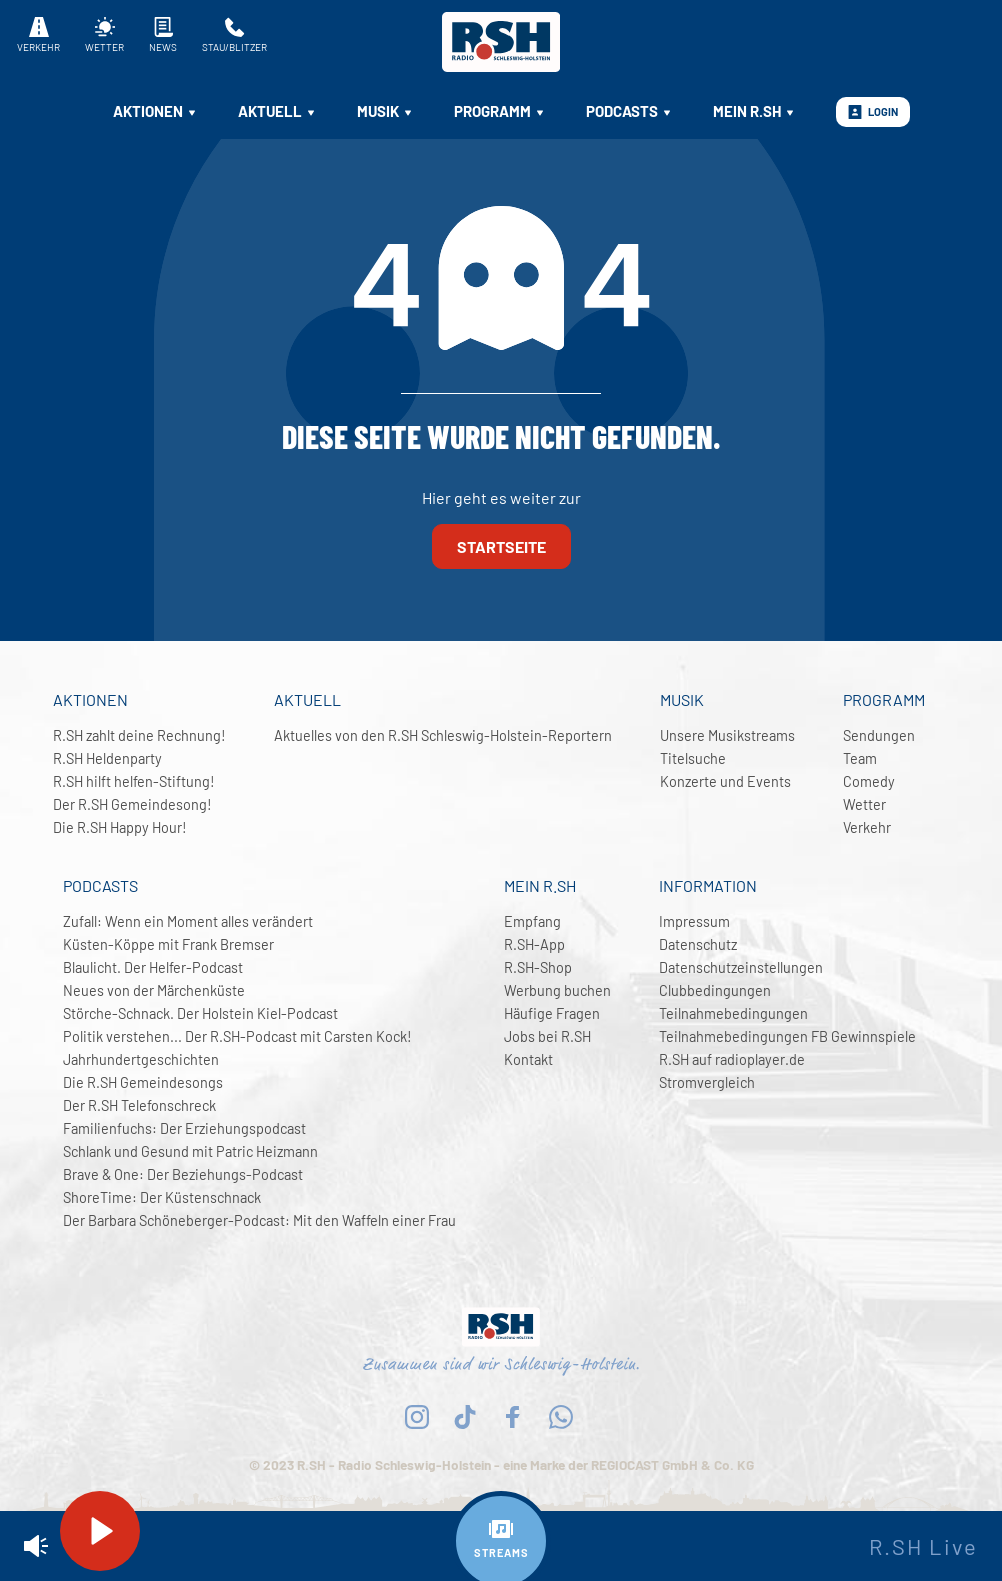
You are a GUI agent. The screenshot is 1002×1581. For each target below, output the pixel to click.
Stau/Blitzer (234, 35)
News (163, 35)
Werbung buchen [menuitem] (557, 990)
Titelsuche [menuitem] (693, 758)
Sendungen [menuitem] (879, 735)
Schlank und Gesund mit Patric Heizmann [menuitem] (190, 1151)
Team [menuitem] (860, 758)
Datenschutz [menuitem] (698, 944)
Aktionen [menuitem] (155, 111)
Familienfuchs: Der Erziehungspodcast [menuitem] (184, 1128)
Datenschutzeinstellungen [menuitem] (741, 967)
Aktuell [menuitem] (277, 111)
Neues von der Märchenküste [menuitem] (154, 990)
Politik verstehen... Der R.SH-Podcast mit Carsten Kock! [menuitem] (237, 1036)
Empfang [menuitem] (532, 921)
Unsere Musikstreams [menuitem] (727, 735)
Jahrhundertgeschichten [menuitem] (141, 1059)
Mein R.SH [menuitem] (754, 111)
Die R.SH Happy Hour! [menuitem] (120, 827)
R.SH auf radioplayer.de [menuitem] (732, 1059)
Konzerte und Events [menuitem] (725, 781)
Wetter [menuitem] (864, 804)
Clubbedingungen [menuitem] (715, 990)
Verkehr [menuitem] (867, 827)
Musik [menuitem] (385, 111)
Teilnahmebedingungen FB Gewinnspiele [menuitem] (787, 1036)
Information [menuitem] (708, 885)
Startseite (501, 546)
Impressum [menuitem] (694, 921)
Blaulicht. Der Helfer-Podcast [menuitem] (153, 967)
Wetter (104, 35)
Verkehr (38, 35)
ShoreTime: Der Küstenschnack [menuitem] (162, 1197)
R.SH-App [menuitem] (534, 944)
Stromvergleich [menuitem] (707, 1082)
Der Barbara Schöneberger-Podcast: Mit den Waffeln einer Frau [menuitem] (259, 1220)
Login (873, 112)
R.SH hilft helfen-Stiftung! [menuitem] (134, 781)
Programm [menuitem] (500, 111)
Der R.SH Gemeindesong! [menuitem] (132, 804)
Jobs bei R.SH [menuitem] (547, 1036)
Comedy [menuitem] (869, 781)
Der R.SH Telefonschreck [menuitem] (139, 1105)
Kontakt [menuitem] (528, 1059)
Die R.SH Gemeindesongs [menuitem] (143, 1082)
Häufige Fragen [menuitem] (552, 1013)
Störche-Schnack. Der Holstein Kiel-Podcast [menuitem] (200, 1013)
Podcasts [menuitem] (629, 111)
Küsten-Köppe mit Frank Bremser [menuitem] (168, 944)
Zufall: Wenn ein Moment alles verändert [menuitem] (188, 921)
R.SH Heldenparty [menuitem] (107, 758)
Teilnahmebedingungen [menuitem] (733, 1013)
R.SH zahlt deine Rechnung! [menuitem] (139, 735)
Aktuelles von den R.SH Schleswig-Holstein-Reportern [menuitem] (443, 735)
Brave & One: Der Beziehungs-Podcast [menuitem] (183, 1174)
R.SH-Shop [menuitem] (538, 967)
